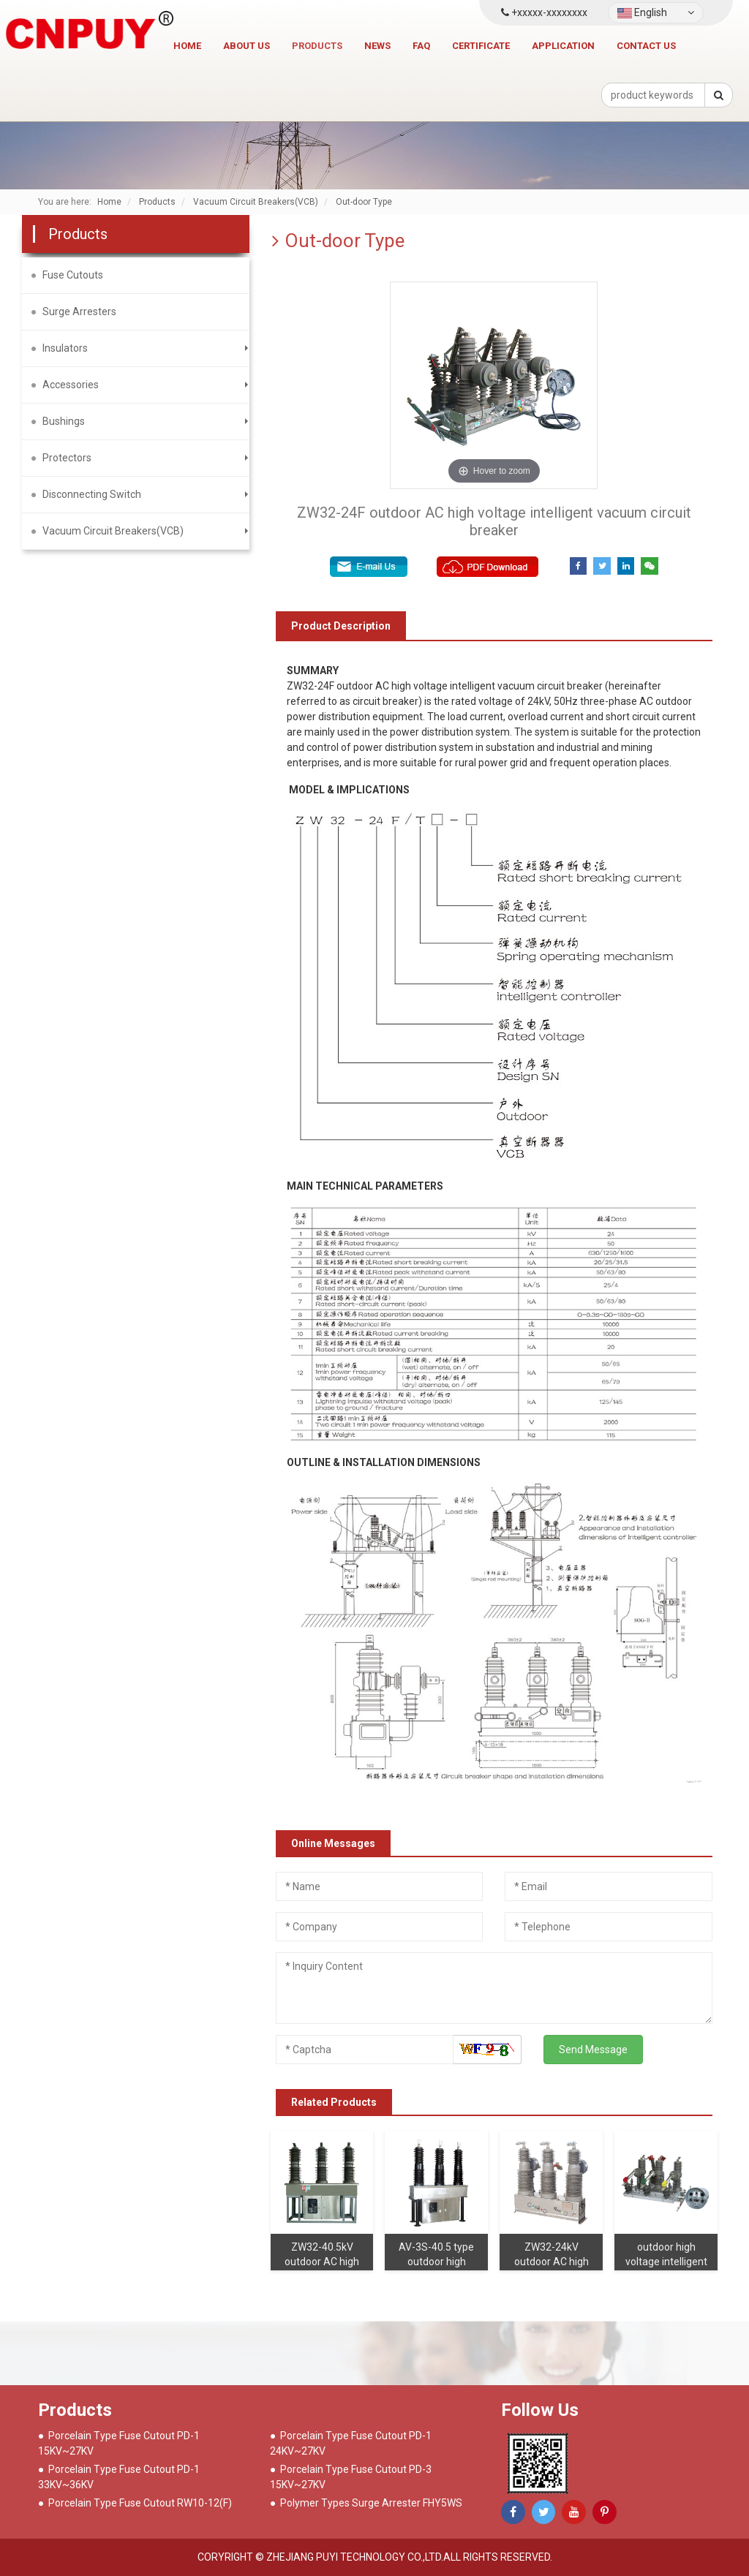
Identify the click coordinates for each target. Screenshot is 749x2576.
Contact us (646, 45)
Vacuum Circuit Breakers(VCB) (113, 531)
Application (563, 45)
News (377, 45)
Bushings (63, 421)
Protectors (66, 458)
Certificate (481, 45)
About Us (246, 45)
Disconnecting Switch (91, 494)
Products (317, 45)
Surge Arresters (79, 311)
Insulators (65, 348)
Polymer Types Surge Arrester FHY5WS (371, 2503)
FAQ (421, 45)
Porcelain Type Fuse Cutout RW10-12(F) (140, 2503)
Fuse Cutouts (72, 275)
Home (187, 45)
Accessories (70, 384)
